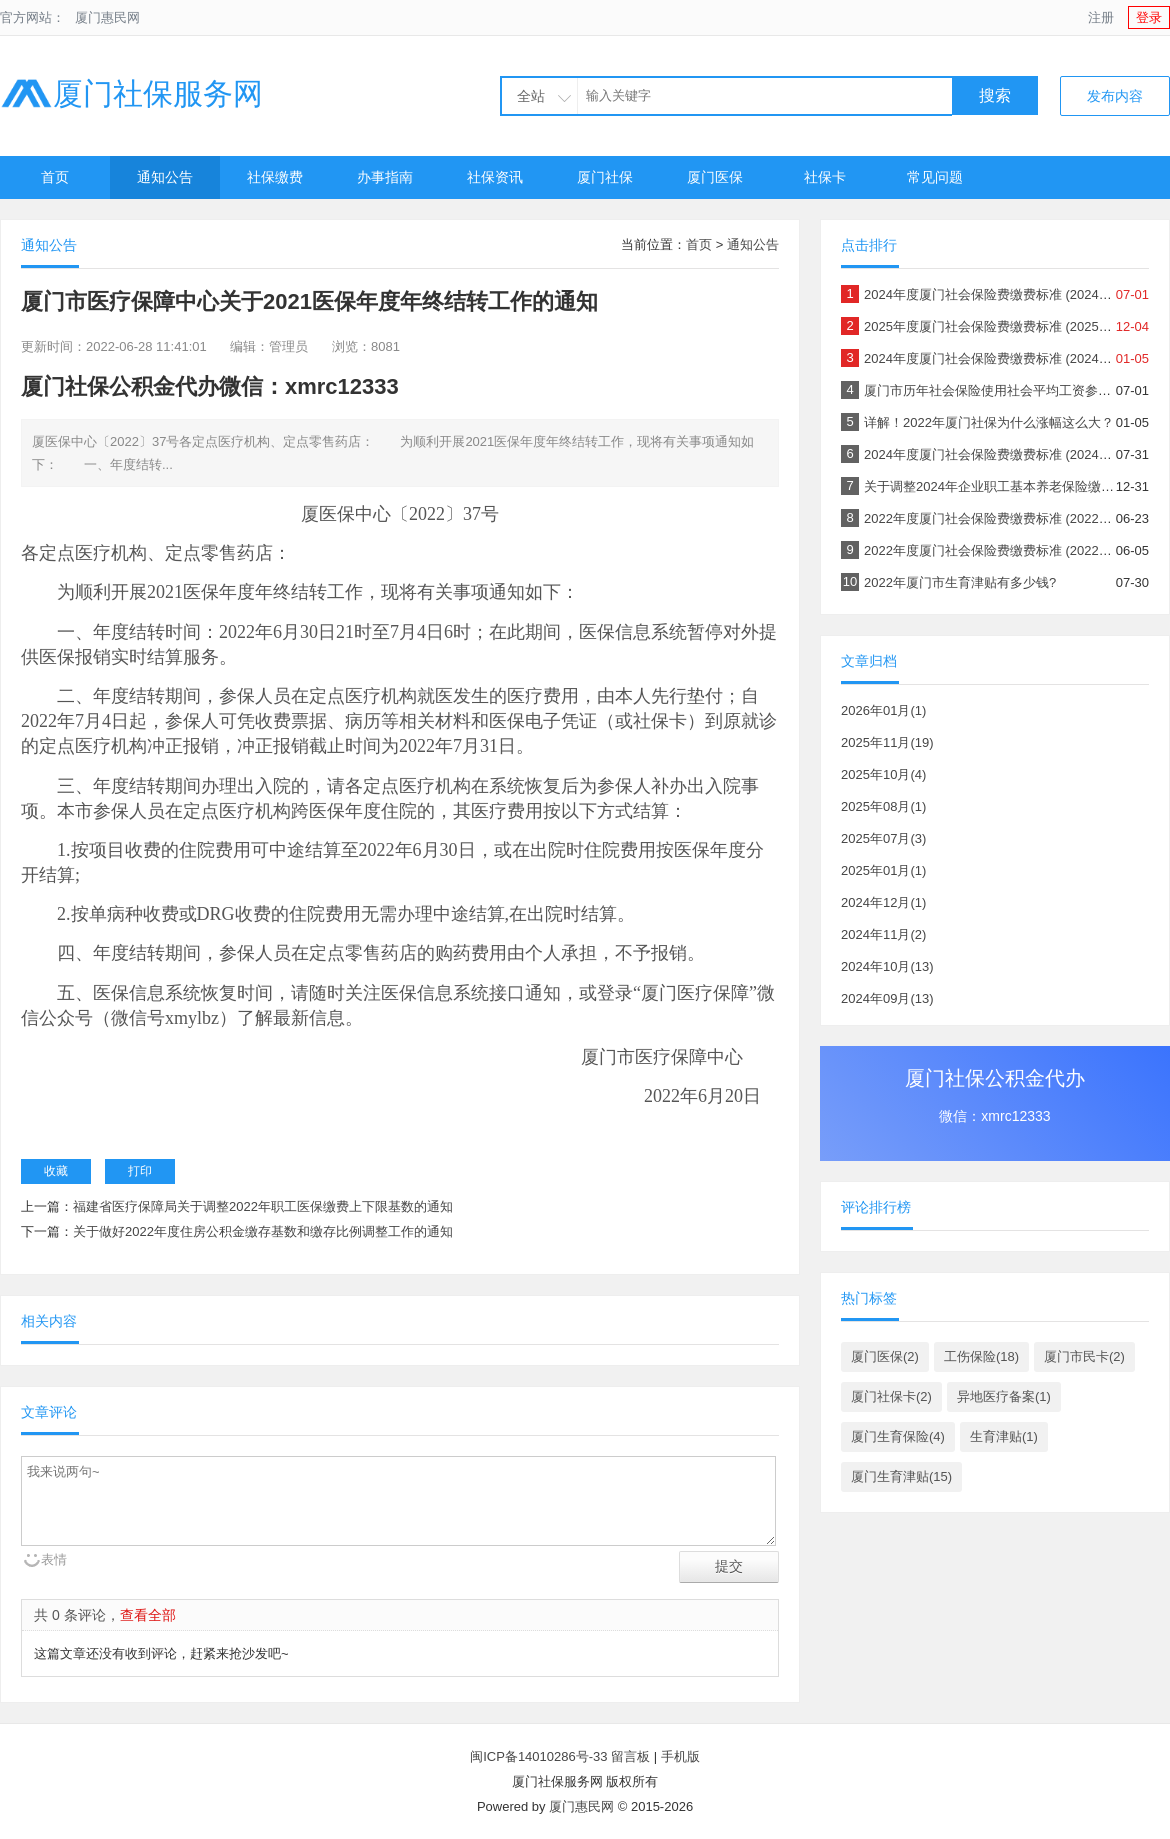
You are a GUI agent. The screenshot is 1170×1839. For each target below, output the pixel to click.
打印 (140, 1171)
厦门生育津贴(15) (901, 1476)
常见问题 (935, 177)
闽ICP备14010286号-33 (538, 1756)
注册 (1101, 17)
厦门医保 (715, 177)
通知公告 (165, 177)
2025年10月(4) (883, 774)
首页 (55, 177)
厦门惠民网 (107, 17)
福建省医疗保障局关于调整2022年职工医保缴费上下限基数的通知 (263, 1206)
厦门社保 (605, 177)
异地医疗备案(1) (1004, 1396)
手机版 (680, 1756)
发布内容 (1115, 96)
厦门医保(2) (885, 1356)
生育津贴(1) (1004, 1436)
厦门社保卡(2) (891, 1396)
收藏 (56, 1171)
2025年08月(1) (883, 806)
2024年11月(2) (883, 934)
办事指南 (385, 177)
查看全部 (148, 1615)
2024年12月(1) (883, 902)
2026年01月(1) (883, 710)
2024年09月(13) (887, 998)
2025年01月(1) (883, 870)
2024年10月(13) (887, 966)
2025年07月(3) (883, 838)
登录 (1149, 17)
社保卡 (825, 177)
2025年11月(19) (887, 742)
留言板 (630, 1756)
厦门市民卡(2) (1084, 1356)
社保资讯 (495, 177)
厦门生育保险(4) (898, 1436)
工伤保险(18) (981, 1356)
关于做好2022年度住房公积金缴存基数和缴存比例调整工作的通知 (263, 1231)
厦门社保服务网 (131, 93)
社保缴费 (275, 177)
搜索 (995, 95)
